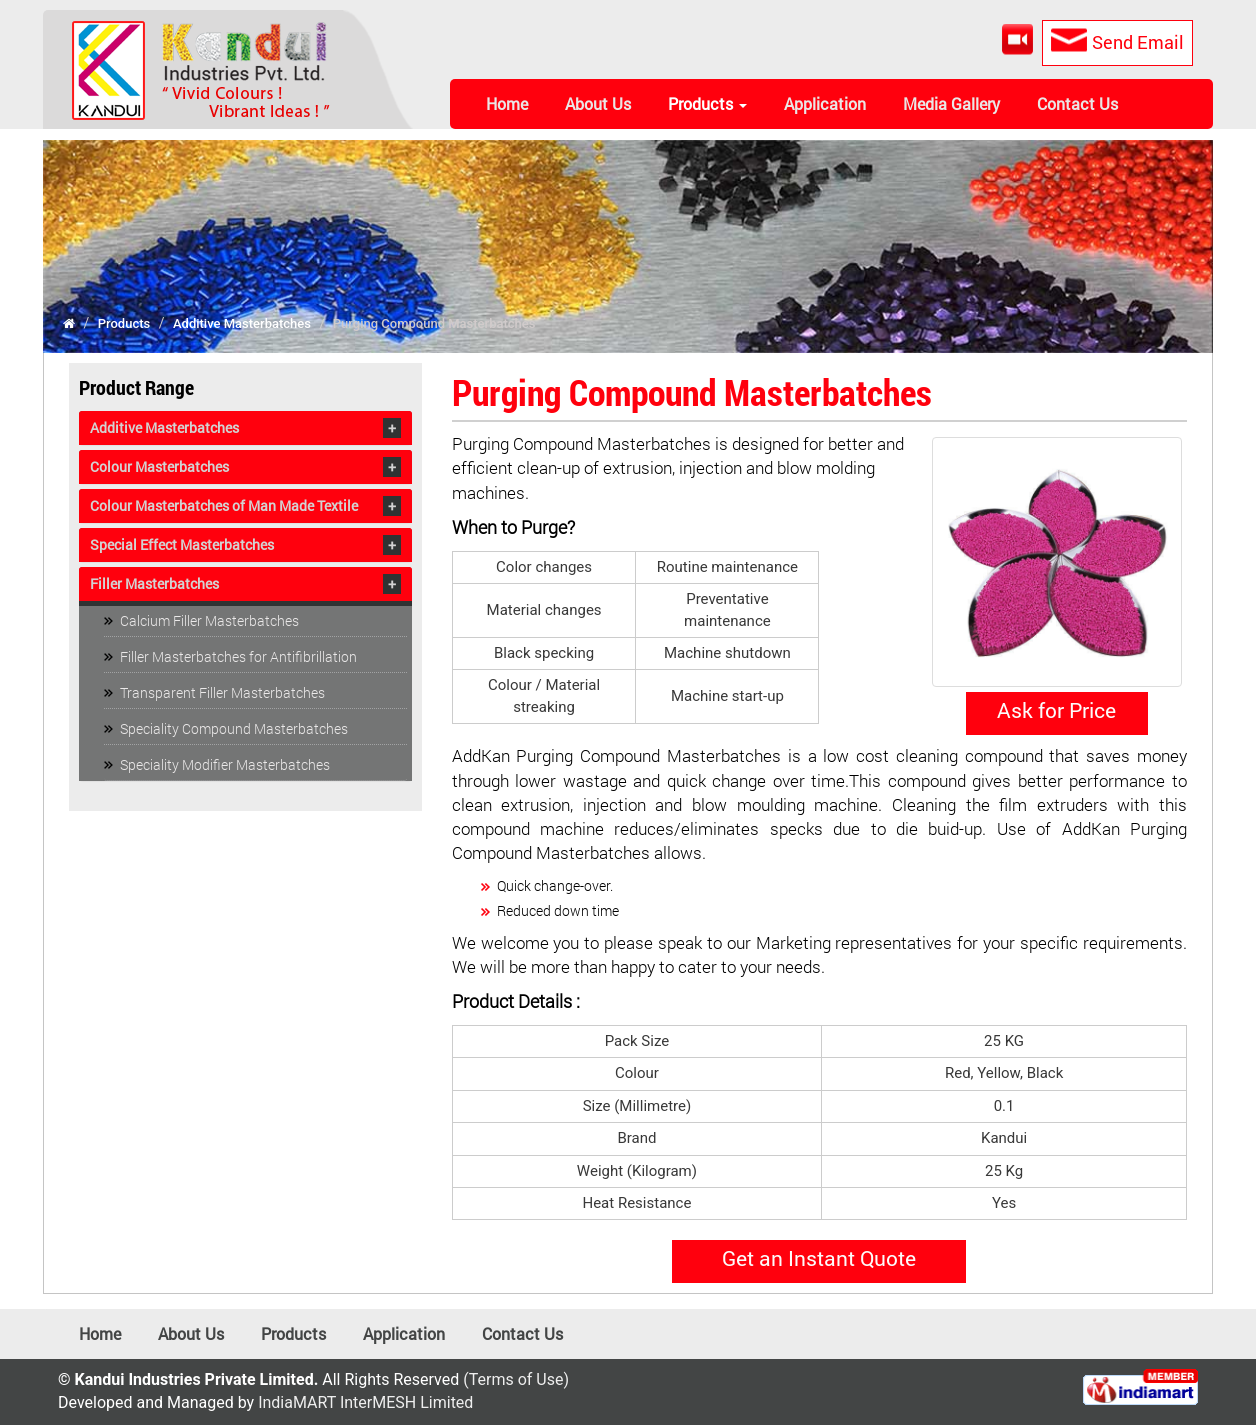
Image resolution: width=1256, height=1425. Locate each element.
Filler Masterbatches (154, 583)
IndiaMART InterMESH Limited (365, 1402)
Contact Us (1077, 103)
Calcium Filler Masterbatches (209, 620)
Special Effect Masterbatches (182, 544)
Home (507, 103)
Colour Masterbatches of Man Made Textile (224, 505)
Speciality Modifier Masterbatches (225, 764)
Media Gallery (951, 103)
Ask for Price (1056, 710)
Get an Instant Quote (819, 1258)
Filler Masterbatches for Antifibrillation (238, 656)
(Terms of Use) (516, 1379)
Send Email (1113, 41)
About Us (598, 103)
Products (707, 103)
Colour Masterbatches (159, 466)
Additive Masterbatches (242, 323)
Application (825, 103)
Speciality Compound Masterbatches (234, 728)
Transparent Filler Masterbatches (222, 692)
